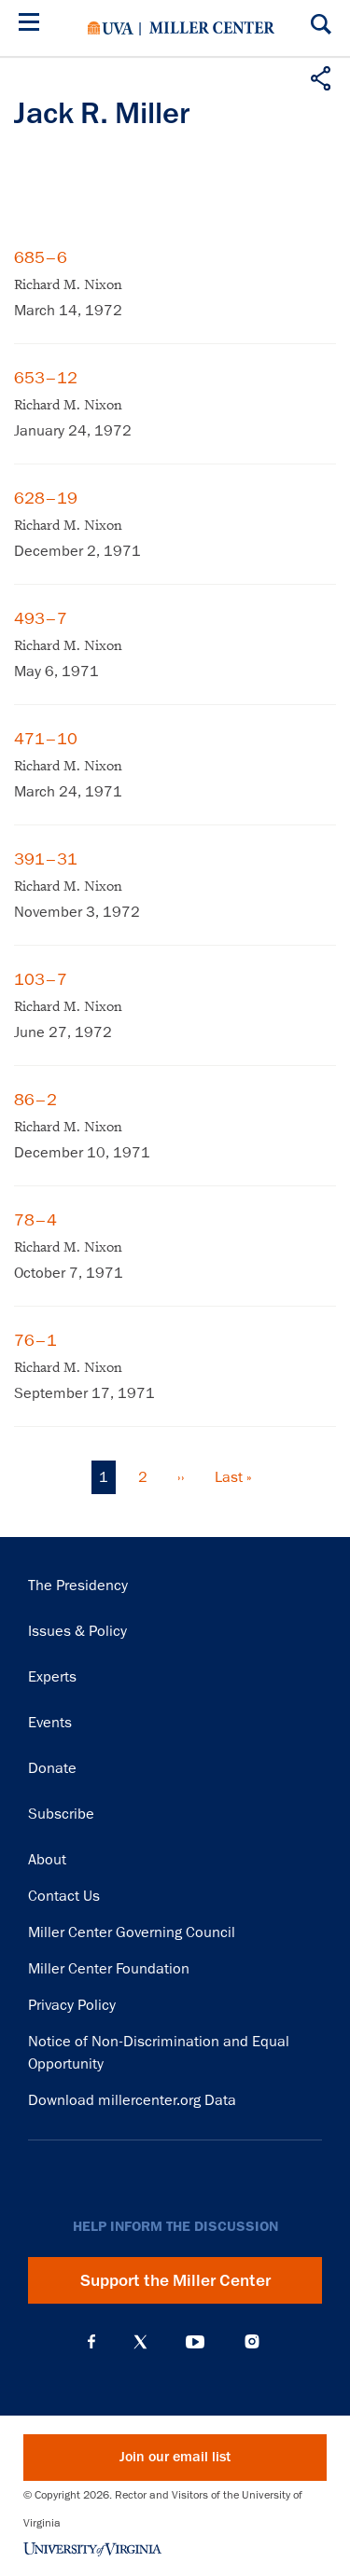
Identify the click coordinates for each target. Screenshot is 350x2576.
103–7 (40, 979)
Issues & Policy (77, 1631)
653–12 (45, 377)
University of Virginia (110, 28)
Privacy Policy (72, 2005)
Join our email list (175, 2457)
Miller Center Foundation (108, 1969)
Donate (52, 1768)
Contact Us (64, 1896)
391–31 (45, 859)
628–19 (45, 498)
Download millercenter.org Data (132, 2100)
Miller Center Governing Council (131, 1932)
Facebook (91, 2341)
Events (50, 1722)
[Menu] (33, 24)
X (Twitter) (140, 2342)
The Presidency (78, 1585)
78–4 (35, 1220)
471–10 (45, 738)
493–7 (40, 618)
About (47, 1859)
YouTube (195, 2341)
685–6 (40, 257)
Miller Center (211, 28)
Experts (52, 1677)
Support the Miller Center (175, 2280)
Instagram (252, 2341)
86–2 (35, 1099)
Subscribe (61, 1814)
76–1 (35, 1340)
